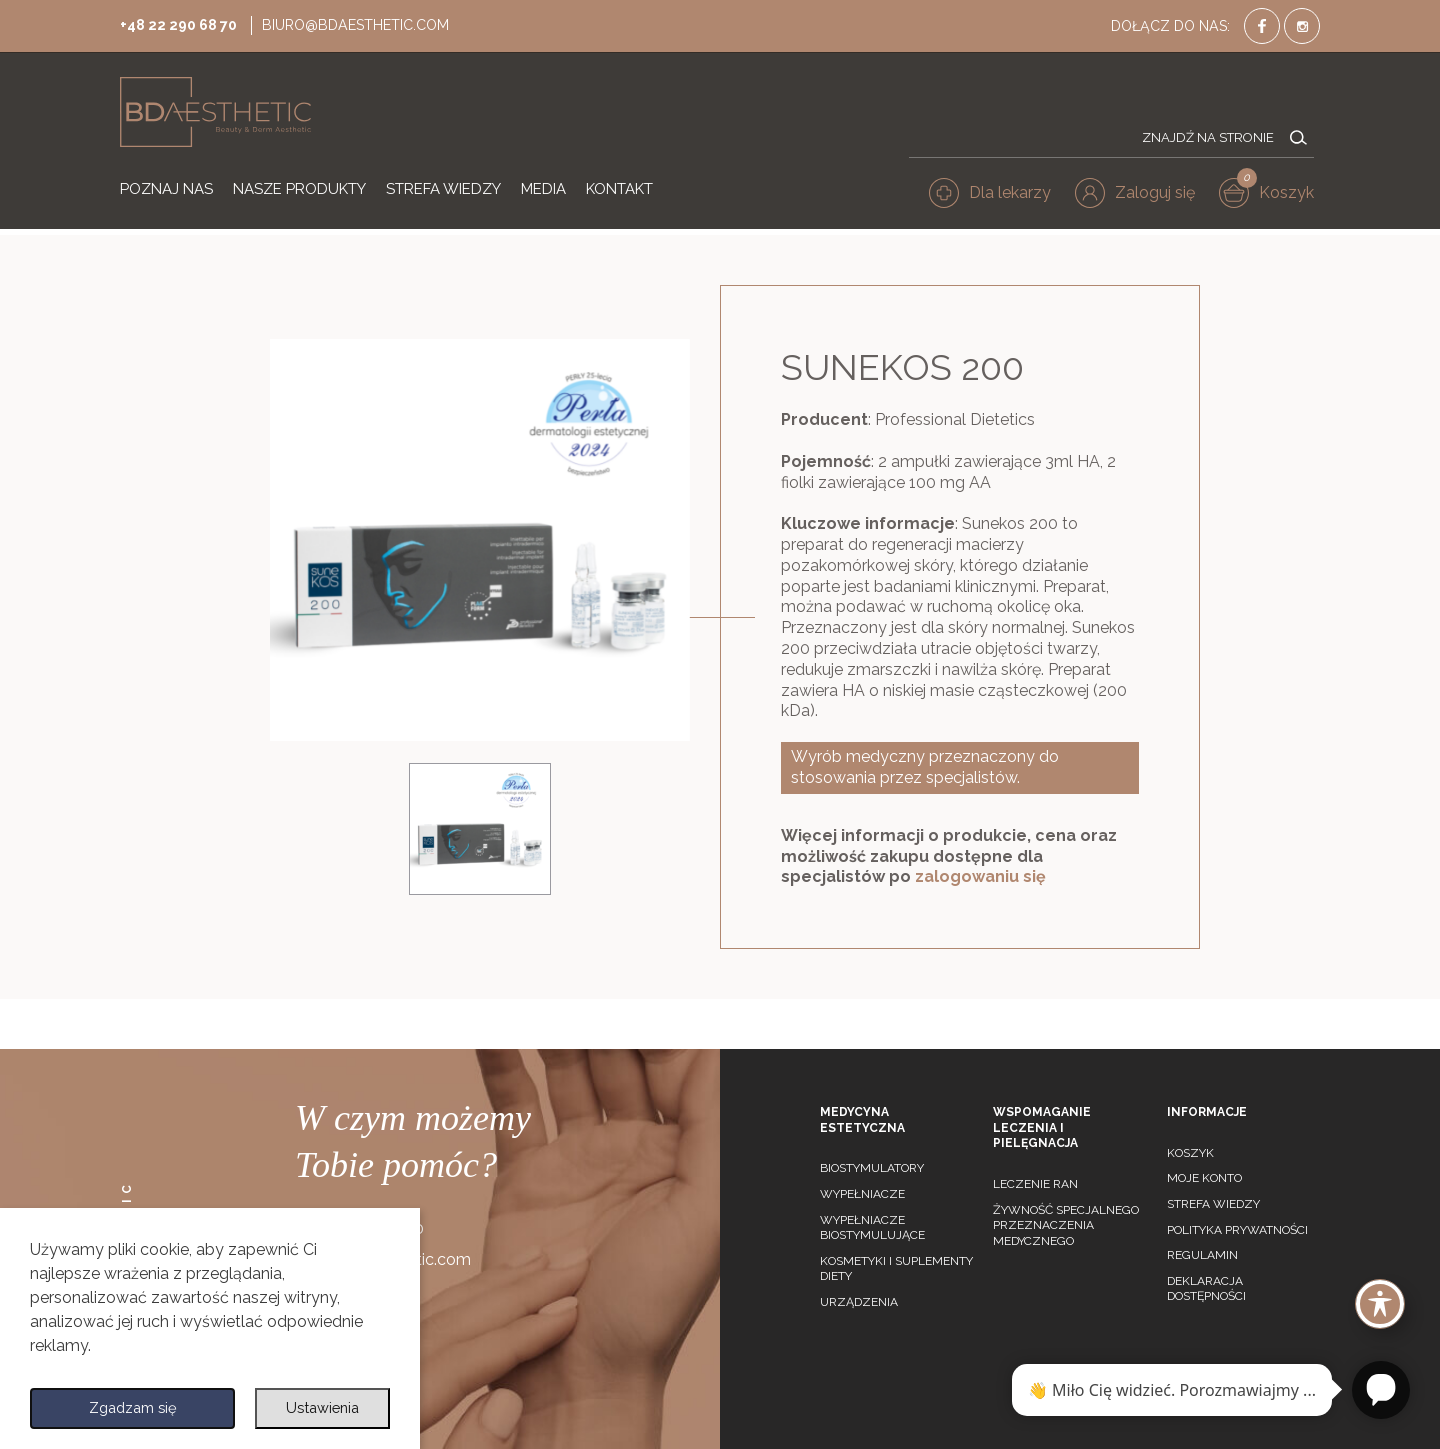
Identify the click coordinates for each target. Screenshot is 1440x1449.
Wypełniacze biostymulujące (872, 1228)
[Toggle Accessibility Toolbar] (1380, 1304)
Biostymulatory (872, 1168)
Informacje (1207, 1112)
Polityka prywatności (1237, 1230)
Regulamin (1202, 1255)
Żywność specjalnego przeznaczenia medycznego (1066, 1225)
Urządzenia (859, 1302)
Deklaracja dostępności (1206, 1289)
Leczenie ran (1035, 1184)
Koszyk (1190, 1153)
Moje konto (1204, 1178)
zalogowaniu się (980, 876)
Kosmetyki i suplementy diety (896, 1269)
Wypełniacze (862, 1194)
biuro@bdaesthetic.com (371, 24)
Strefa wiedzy (1213, 1204)
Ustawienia (321, 1406)
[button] (1141, 196)
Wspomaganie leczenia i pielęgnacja (1042, 1127)
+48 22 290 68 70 (184, 24)
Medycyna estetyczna (862, 1120)
